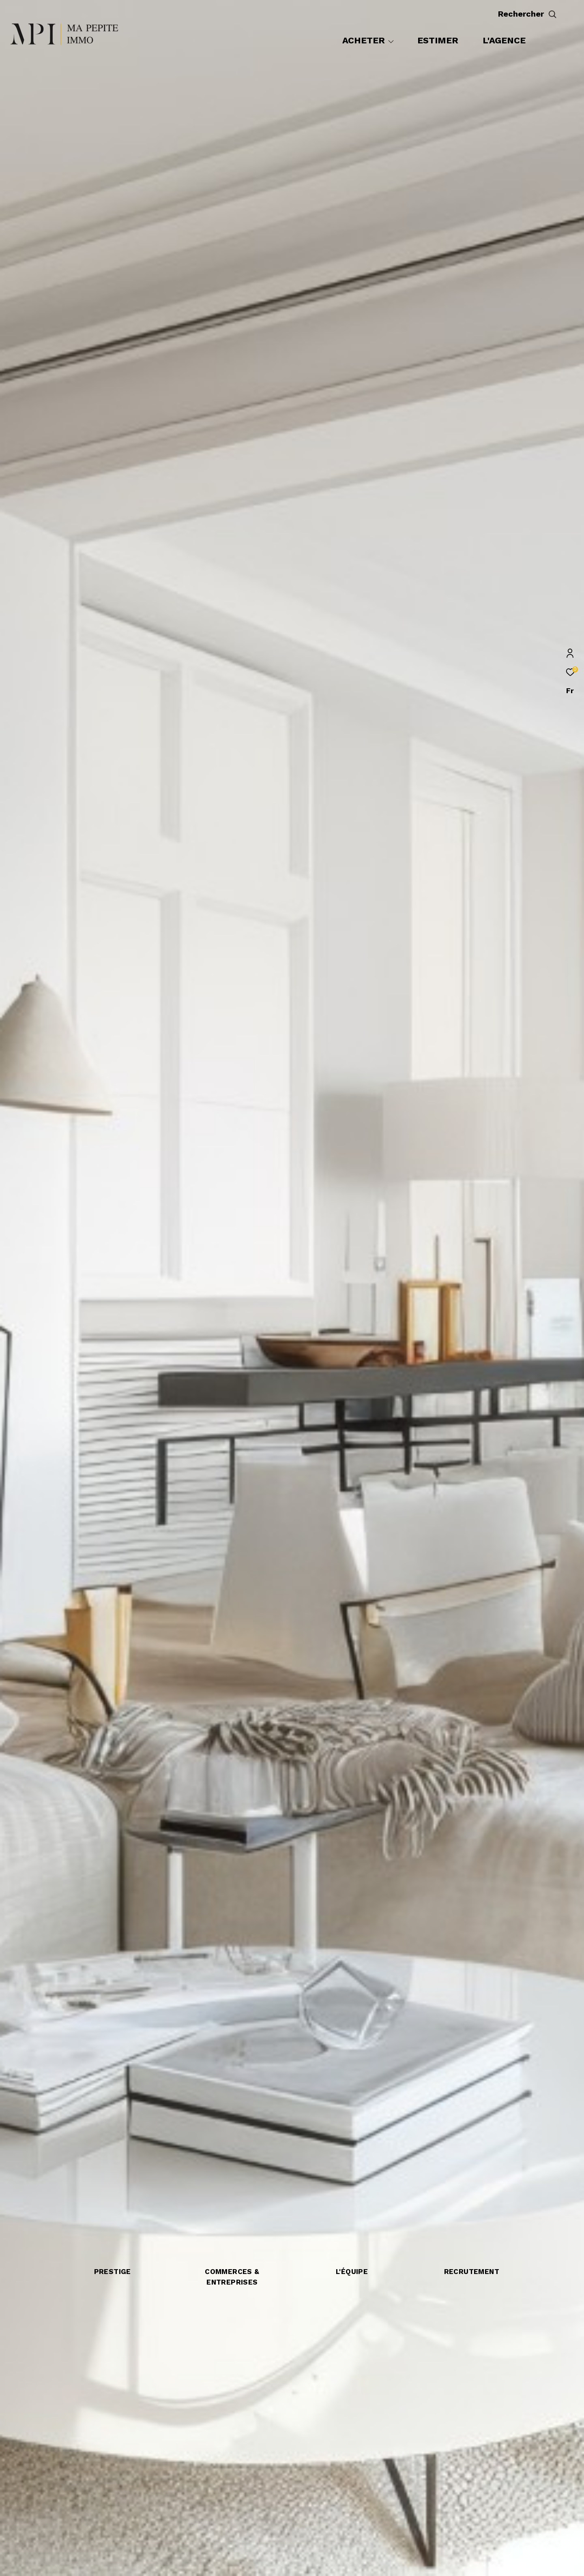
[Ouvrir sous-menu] (391, 41)
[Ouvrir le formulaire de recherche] (545, 14)
